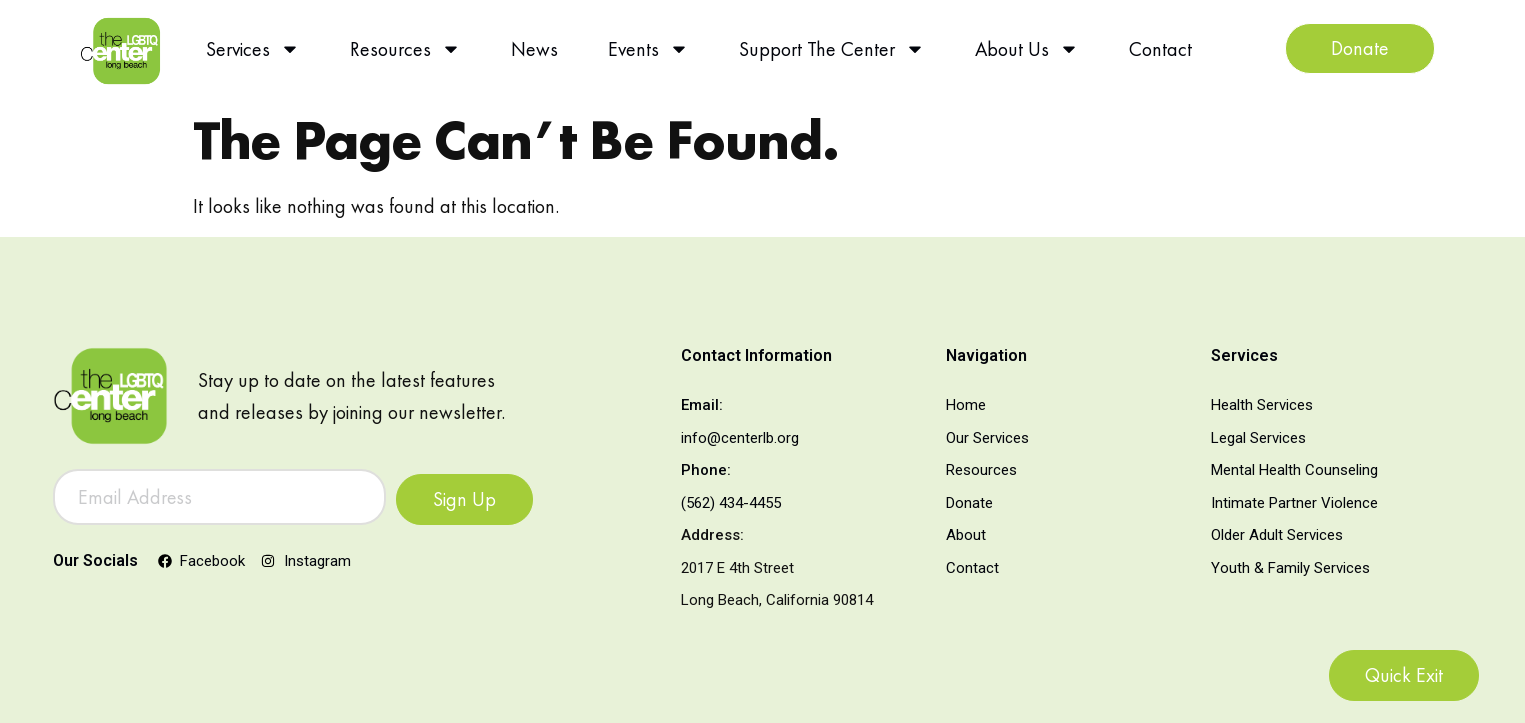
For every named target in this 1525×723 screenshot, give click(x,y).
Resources (405, 49)
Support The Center (832, 49)
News (534, 49)
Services (253, 49)
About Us (1027, 49)
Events (648, 49)
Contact (1160, 49)
